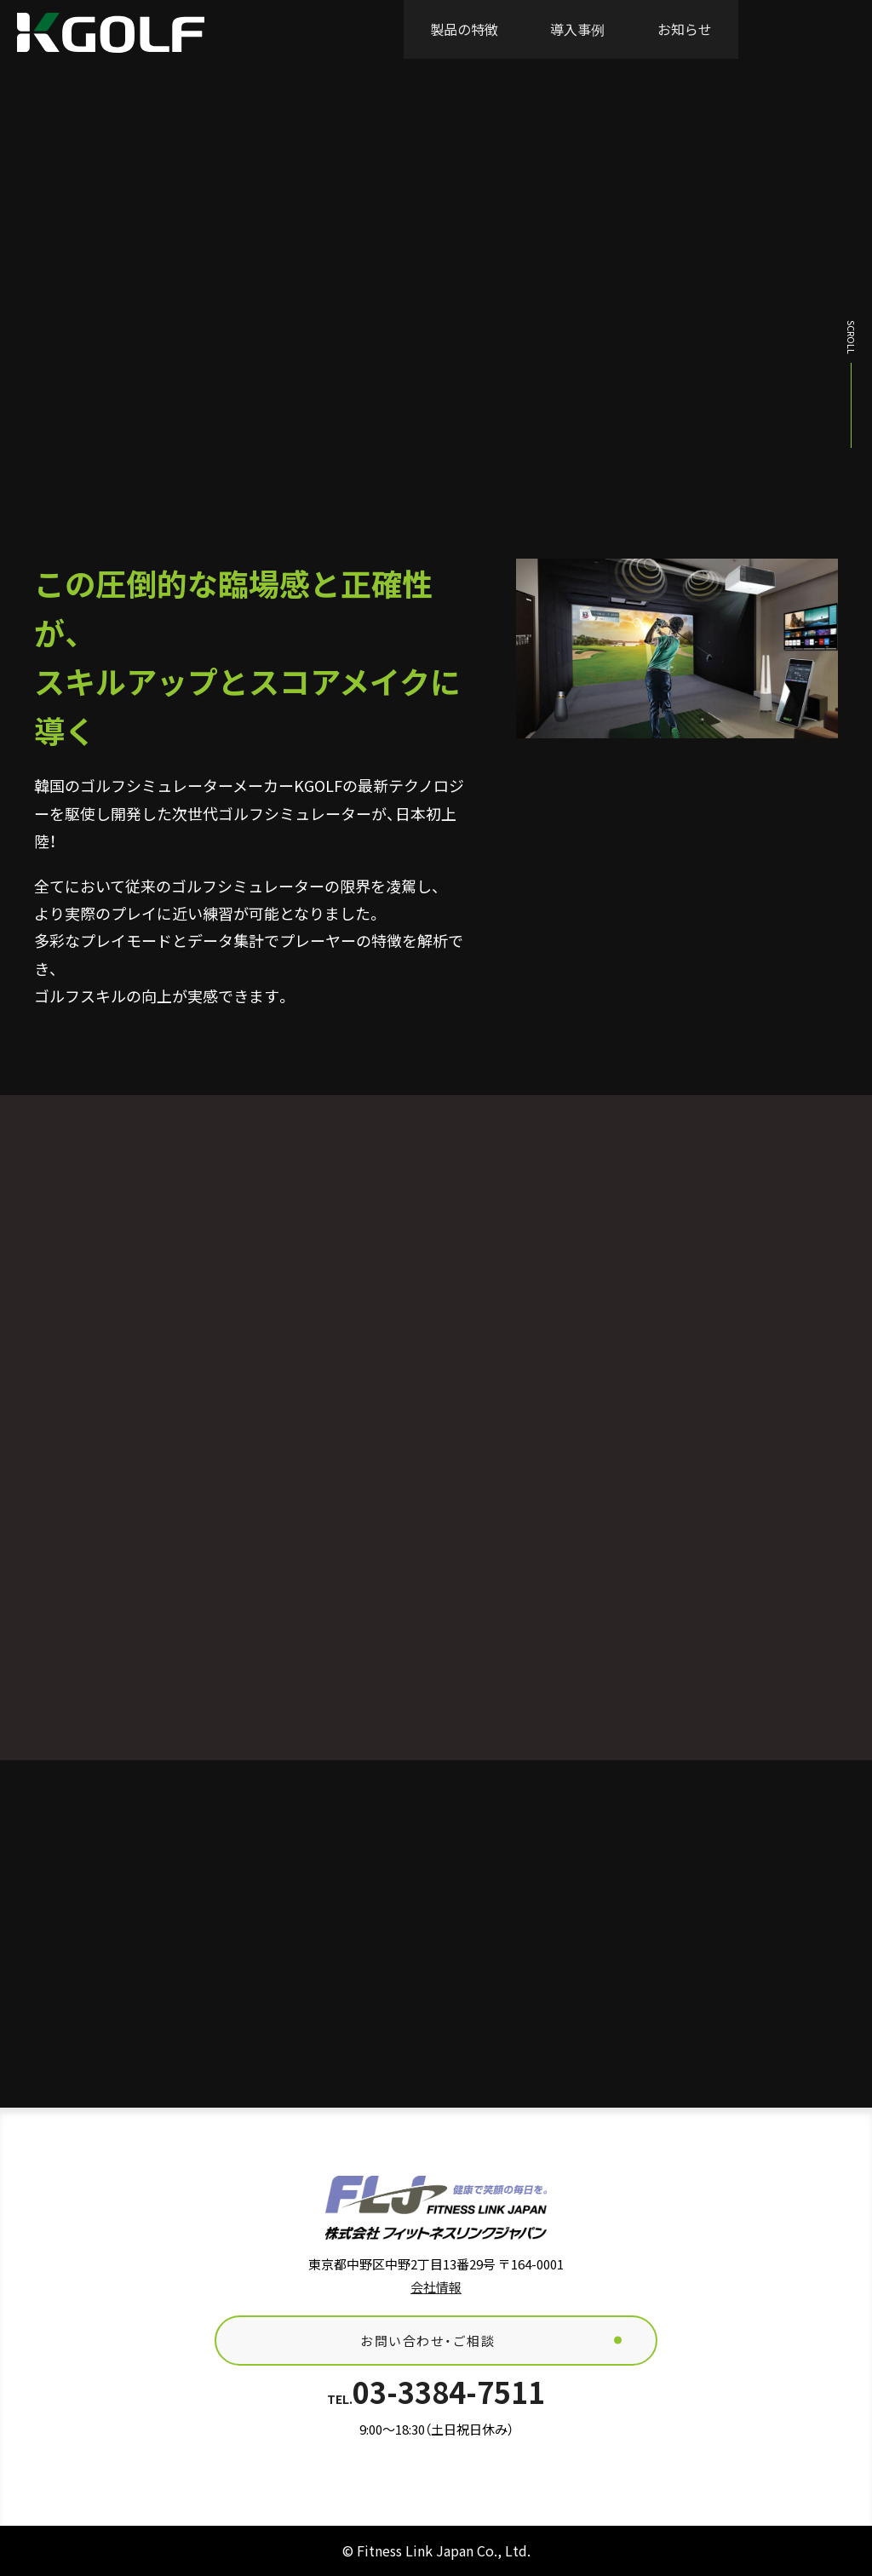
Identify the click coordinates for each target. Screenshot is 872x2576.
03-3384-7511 (436, 2391)
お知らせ (684, 29)
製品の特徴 (464, 29)
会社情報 (436, 2287)
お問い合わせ (805, 29)
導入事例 (577, 29)
